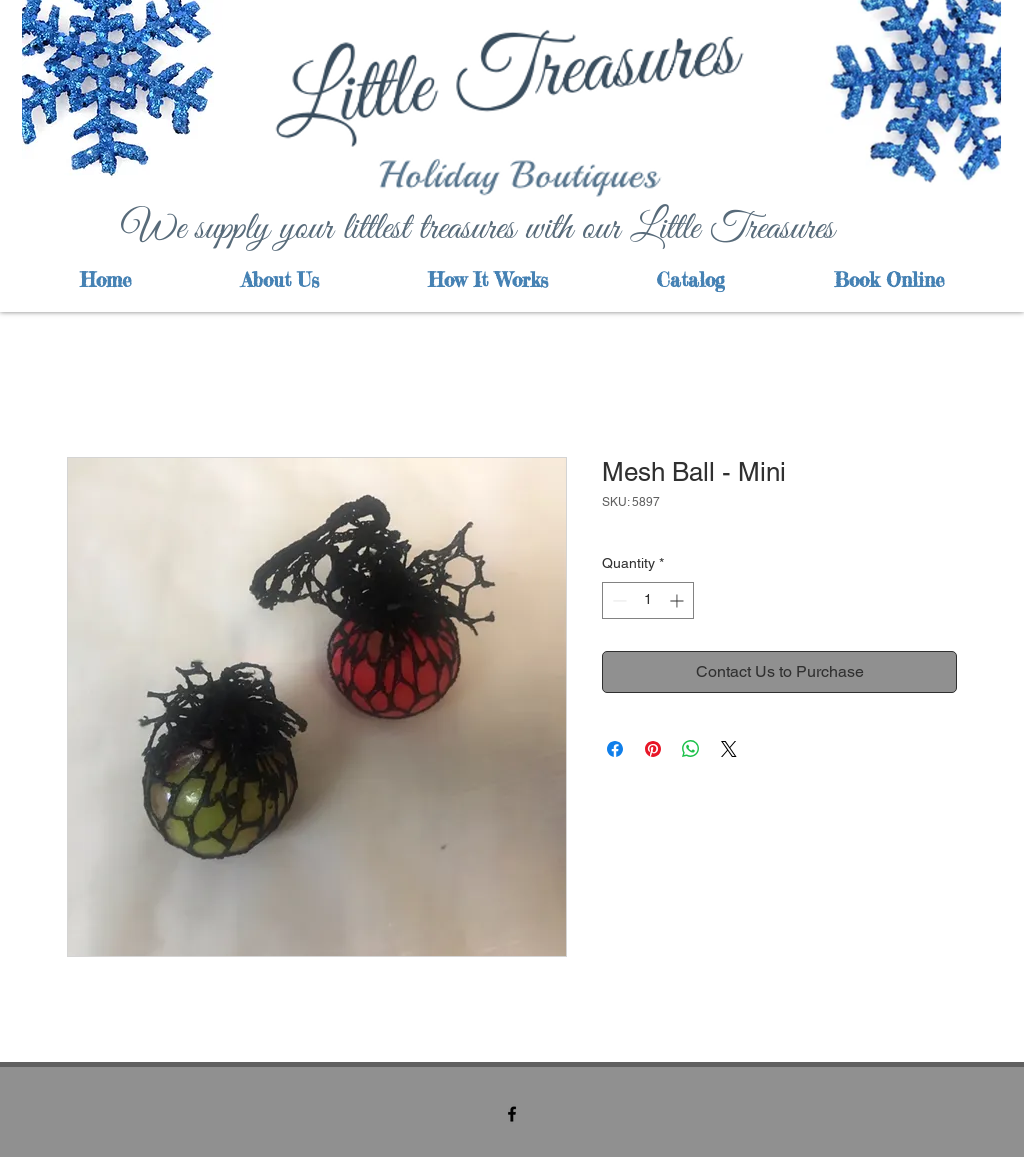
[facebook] (512, 1114)
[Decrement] (617, 600)
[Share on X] (729, 749)
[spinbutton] (648, 600)
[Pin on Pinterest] (653, 749)
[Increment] (678, 600)
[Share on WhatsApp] (691, 749)
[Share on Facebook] (615, 749)
